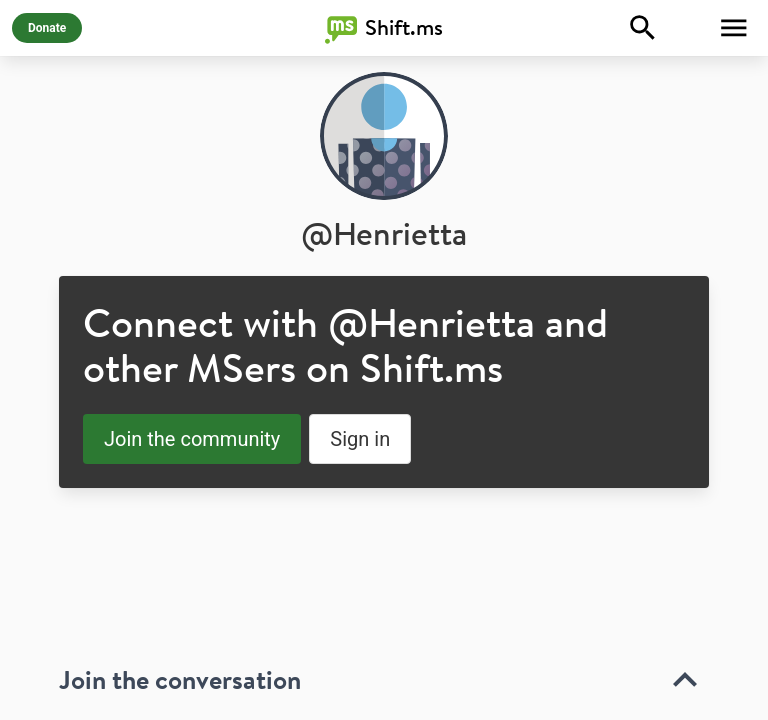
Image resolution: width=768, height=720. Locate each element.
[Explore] (643, 28)
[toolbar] (384, 656)
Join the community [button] (192, 439)
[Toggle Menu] (734, 28)
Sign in (360, 439)
